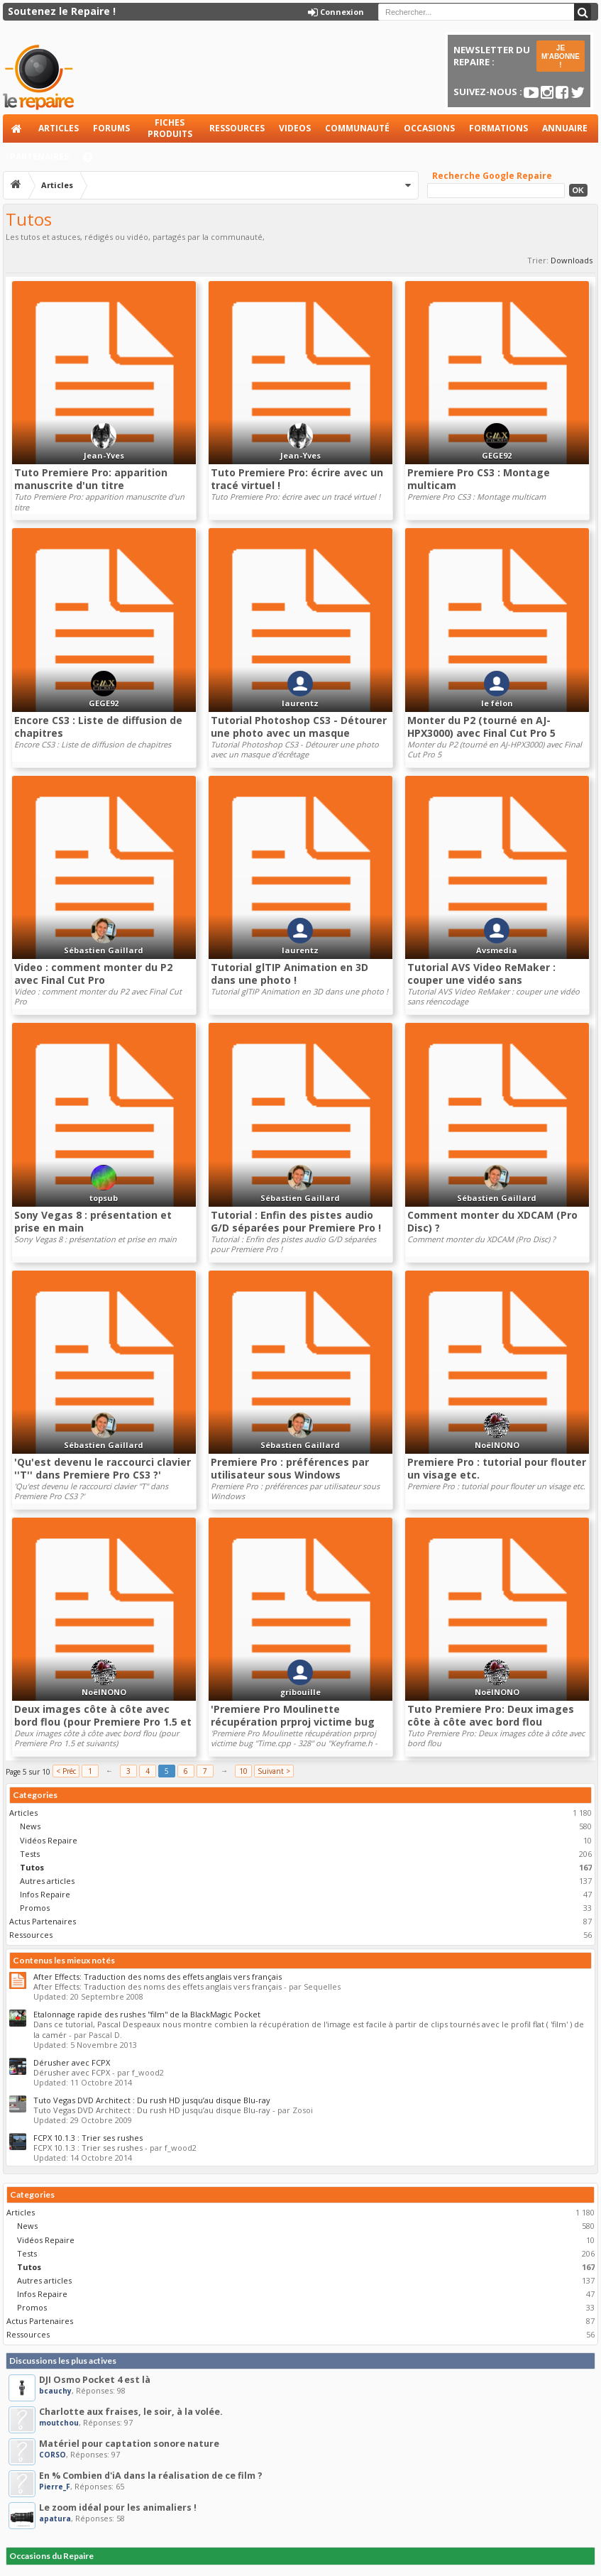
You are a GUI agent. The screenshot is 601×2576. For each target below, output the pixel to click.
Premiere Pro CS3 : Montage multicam (478, 479)
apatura (55, 2518)
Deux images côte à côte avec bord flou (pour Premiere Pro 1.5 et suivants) (103, 1721)
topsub (103, 1198)
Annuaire (565, 128)
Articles (58, 128)
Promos (35, 1907)
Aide (94, 160)
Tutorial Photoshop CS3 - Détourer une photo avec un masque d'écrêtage (299, 732)
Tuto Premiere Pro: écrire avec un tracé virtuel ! (297, 479)
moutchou (59, 2423)
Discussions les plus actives (62, 2360)
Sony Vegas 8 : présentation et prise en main (93, 1221)
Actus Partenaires (42, 1921)
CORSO (52, 2455)
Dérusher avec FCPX (71, 2062)
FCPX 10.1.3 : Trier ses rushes (88, 2137)
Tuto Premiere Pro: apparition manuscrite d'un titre (90, 479)
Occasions (429, 128)
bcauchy (55, 2391)
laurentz (300, 703)
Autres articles (47, 1880)
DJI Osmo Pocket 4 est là (94, 2380)
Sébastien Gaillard (103, 950)
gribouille (300, 1692)
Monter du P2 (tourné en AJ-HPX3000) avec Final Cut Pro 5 (481, 726)
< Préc (66, 1771)
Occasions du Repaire (51, 2555)
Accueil (17, 128)
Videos (295, 128)
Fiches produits (170, 128)
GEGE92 (497, 455)
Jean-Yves (104, 455)
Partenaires (39, 156)
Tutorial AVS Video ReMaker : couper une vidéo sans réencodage (481, 979)
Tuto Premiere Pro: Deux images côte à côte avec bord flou (490, 1715)
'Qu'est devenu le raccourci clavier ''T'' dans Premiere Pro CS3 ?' (102, 1468)
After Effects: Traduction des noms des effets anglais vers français (157, 1976)
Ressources (237, 128)
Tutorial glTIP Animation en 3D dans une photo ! (289, 973)
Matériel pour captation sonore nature (129, 2444)
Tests (30, 1853)
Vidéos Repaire (48, 1840)
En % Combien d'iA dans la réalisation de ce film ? (151, 2476)
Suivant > (274, 1771)
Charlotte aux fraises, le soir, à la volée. (131, 2412)
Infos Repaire (45, 1894)
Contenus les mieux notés (64, 1960)
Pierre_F (54, 2487)
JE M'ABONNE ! (560, 56)
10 (243, 1771)
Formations (498, 128)
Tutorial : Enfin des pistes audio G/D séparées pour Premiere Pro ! (296, 1221)
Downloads (571, 260)
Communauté (357, 128)
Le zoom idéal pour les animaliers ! (118, 2507)
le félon (497, 703)
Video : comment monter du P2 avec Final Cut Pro (93, 973)
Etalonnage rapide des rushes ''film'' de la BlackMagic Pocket (146, 2014)
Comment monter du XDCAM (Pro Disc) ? (492, 1221)
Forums (111, 128)
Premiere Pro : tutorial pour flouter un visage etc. (496, 1468)
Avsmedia (496, 950)
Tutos (32, 1867)
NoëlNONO (497, 1445)
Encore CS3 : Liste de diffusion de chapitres (98, 726)
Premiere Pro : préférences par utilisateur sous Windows (290, 1468)
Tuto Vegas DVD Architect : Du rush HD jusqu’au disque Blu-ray (151, 2100)
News (30, 1826)
